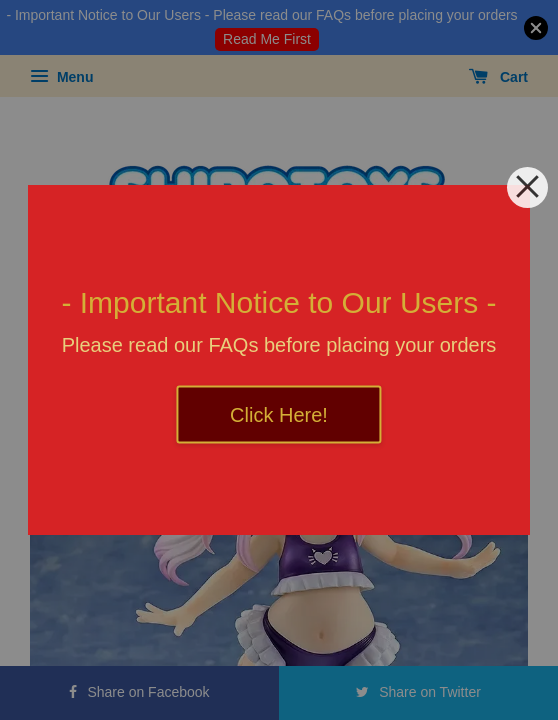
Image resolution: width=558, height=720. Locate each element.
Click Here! (279, 415)
